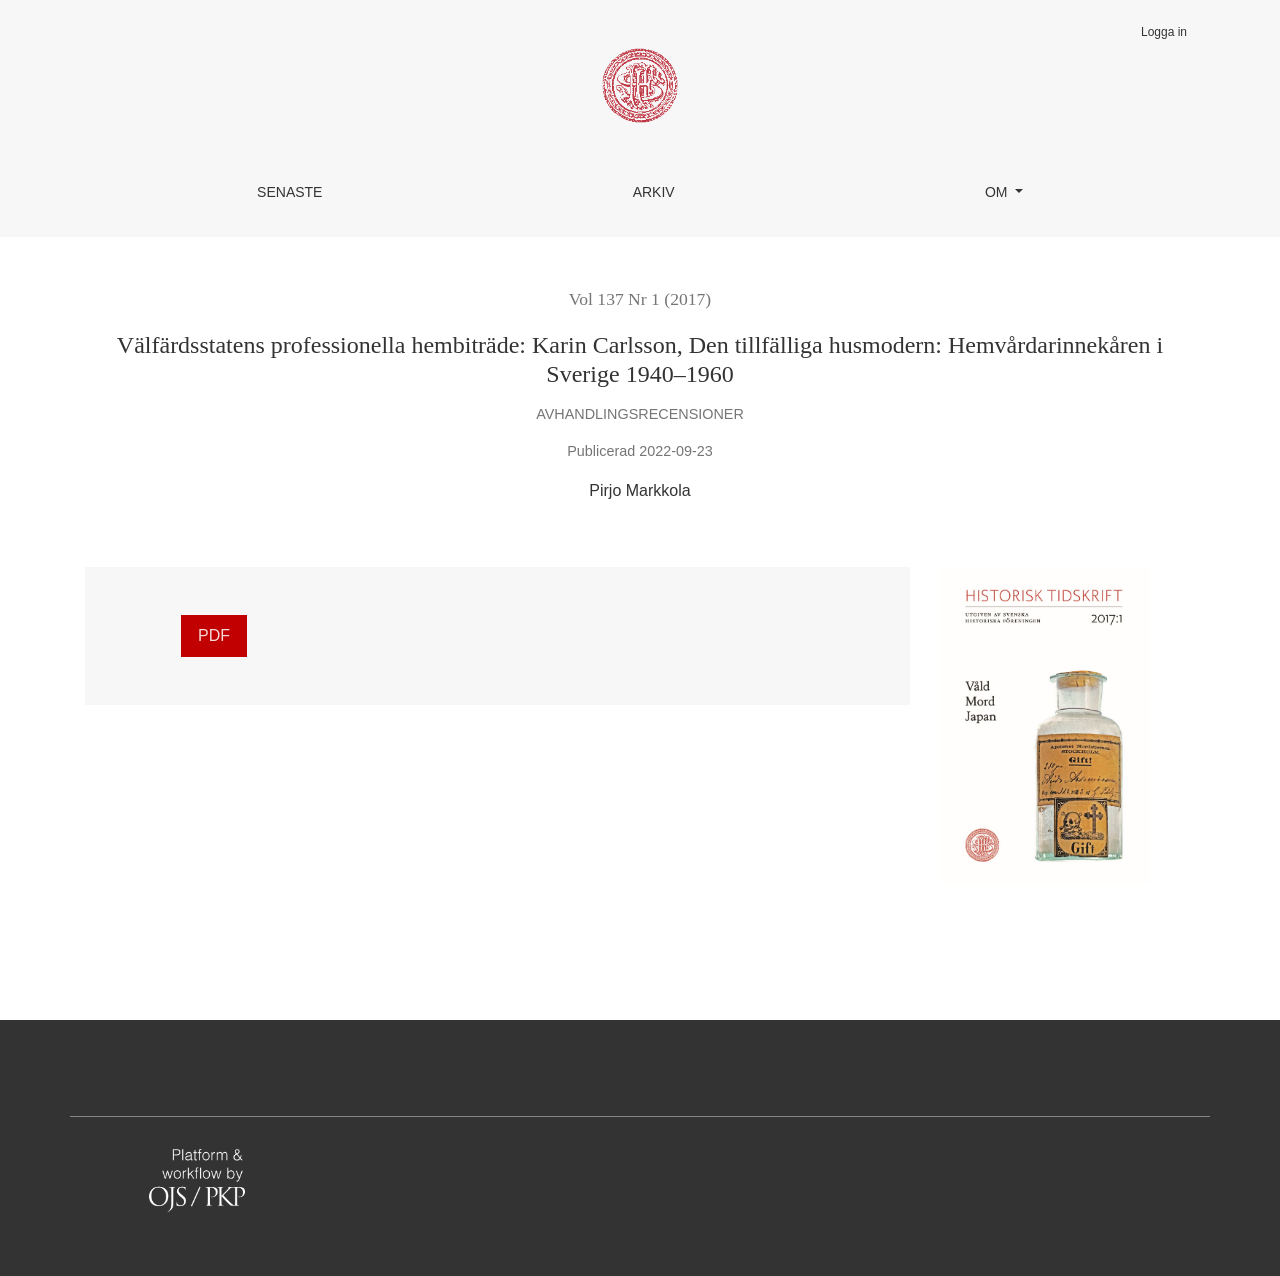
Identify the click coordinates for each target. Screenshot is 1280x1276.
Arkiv (654, 192)
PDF (214, 635)
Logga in (1164, 32)
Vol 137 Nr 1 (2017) (640, 299)
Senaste (289, 192)
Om (998, 192)
